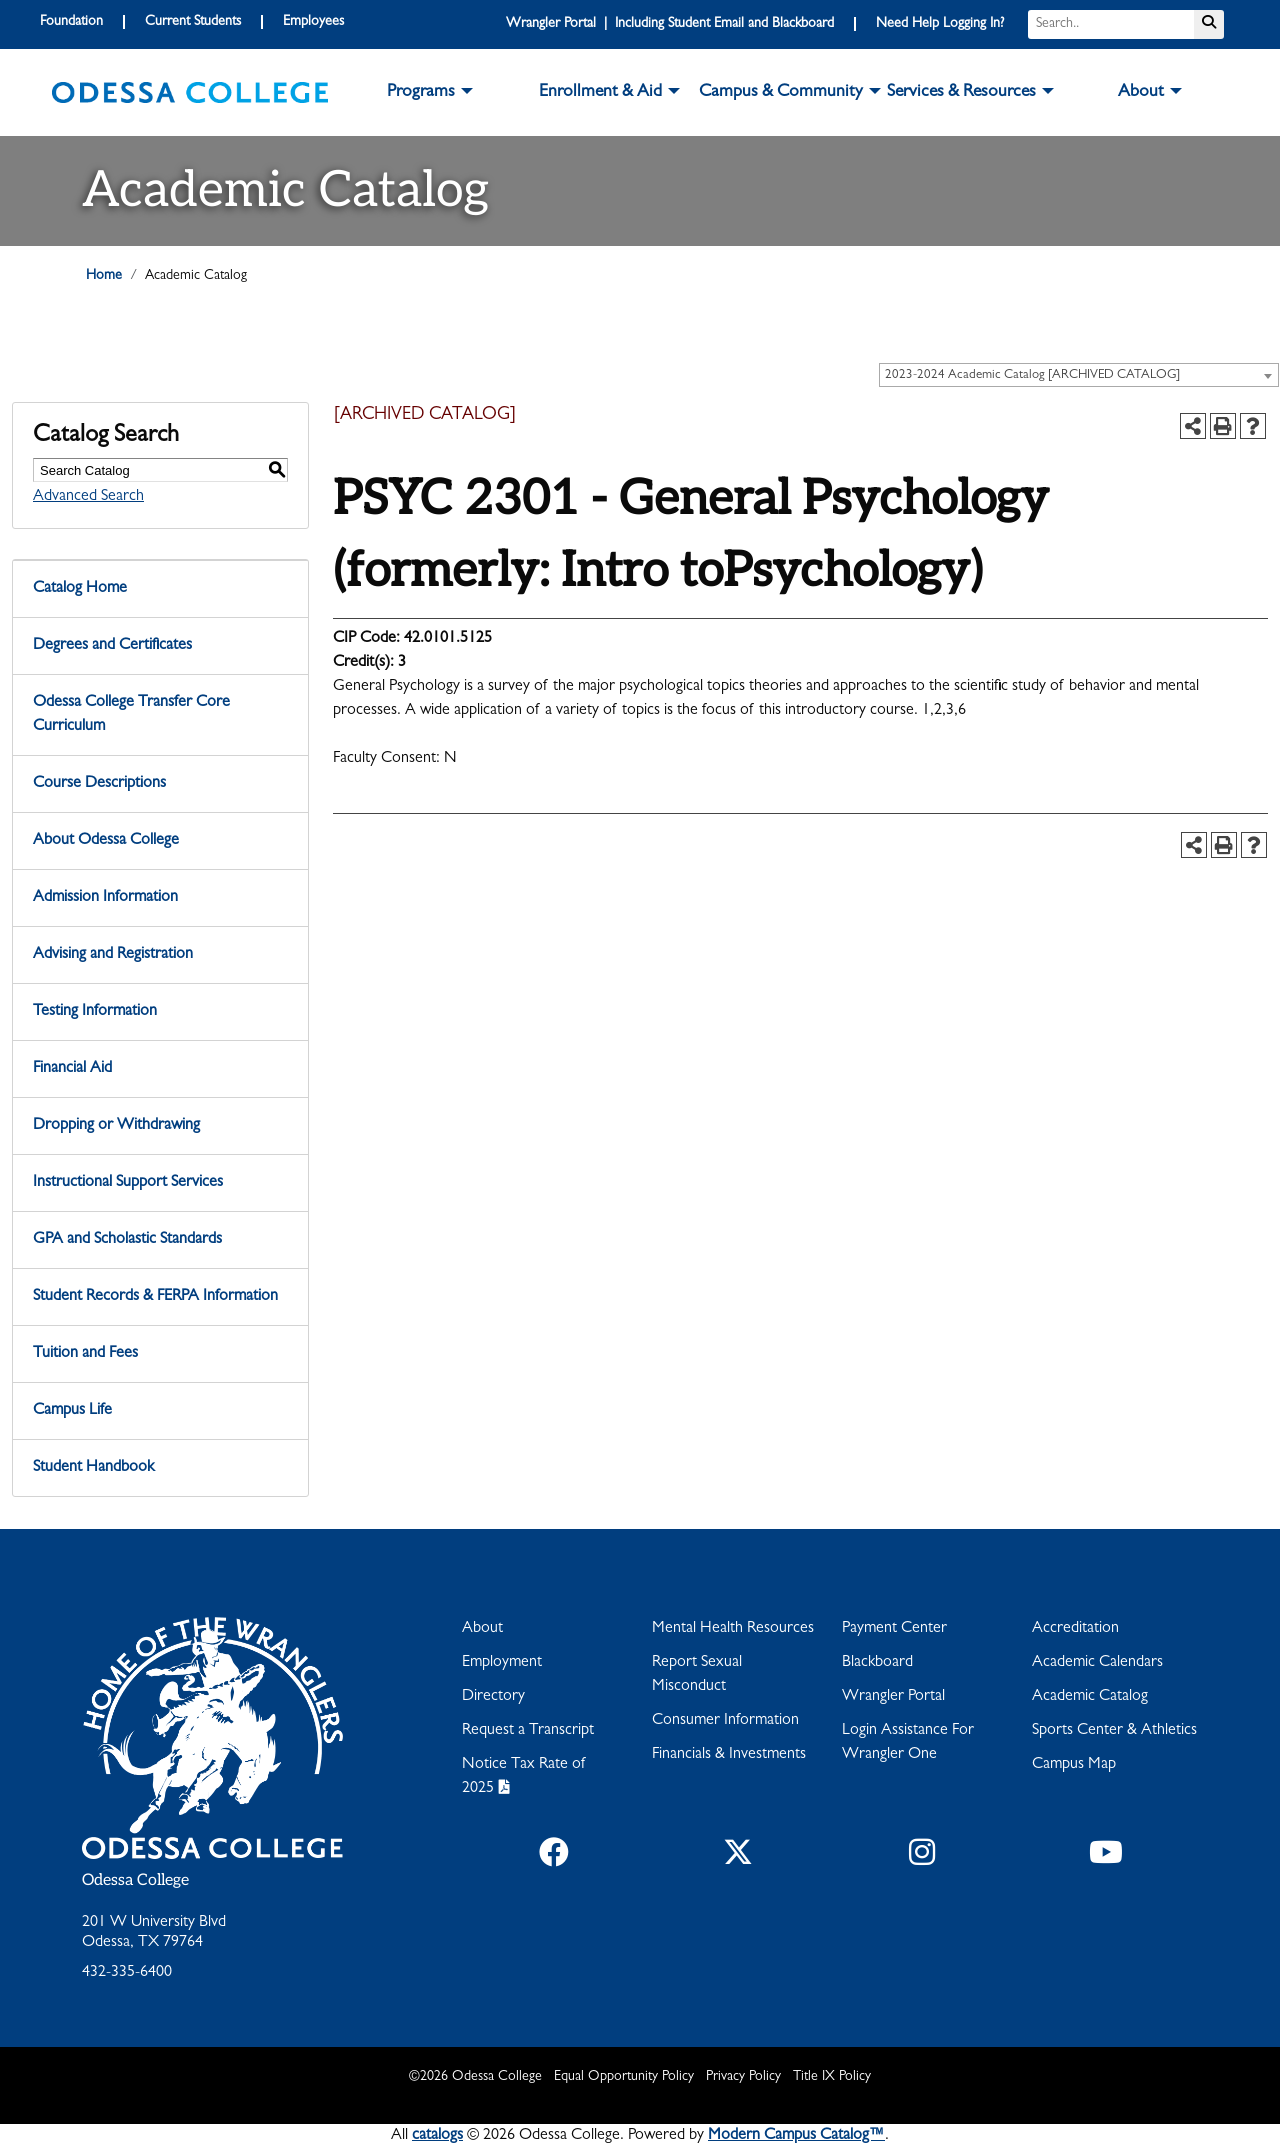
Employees (313, 22)
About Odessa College (106, 841)
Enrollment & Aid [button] (600, 93)
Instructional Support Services (128, 1183)
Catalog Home (80, 589)
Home (104, 276)
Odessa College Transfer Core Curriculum (131, 715)
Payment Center (894, 1629)
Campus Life (72, 1411)
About (482, 1629)
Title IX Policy (832, 2077)
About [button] (1141, 93)
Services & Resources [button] (961, 93)
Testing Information (95, 1012)
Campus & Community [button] (781, 93)
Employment (502, 1663)
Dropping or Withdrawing (116, 1126)
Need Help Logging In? (940, 24)
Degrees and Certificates (112, 646)
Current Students (193, 22)
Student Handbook (93, 1468)
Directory (493, 1697)
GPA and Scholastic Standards (127, 1240)
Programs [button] (421, 93)
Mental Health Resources (733, 1629)
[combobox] (1079, 375)
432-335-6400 (127, 1973)
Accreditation (1075, 1629)
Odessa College (135, 1880)
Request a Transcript (528, 1731)
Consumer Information (725, 1721)
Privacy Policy (743, 2077)
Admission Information (105, 898)
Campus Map (1074, 1765)
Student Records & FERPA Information (155, 1297)
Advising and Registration (113, 955)
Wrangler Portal (893, 1697)
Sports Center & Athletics (1114, 1731)
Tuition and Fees (85, 1354)
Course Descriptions (99, 784)
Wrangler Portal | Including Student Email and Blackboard (670, 24)
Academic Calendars (1097, 1663)
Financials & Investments (729, 1755)
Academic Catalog (1090, 1697)
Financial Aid (72, 1069)
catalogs (437, 2136)
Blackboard (877, 1663)
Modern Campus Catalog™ (796, 2136)
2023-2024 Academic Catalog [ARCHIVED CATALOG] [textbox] (1032, 375)
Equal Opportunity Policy (624, 2077)
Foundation (71, 22)
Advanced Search (88, 497)
